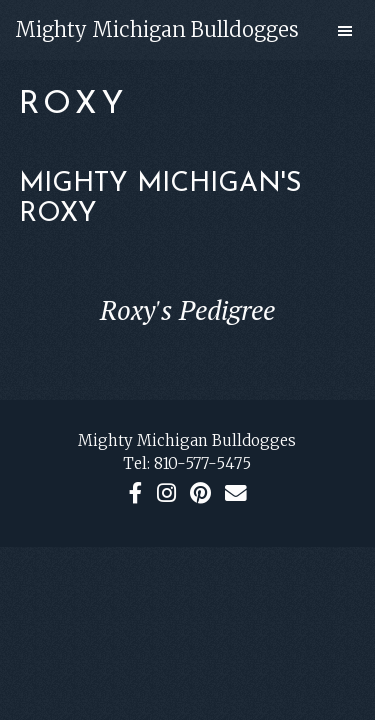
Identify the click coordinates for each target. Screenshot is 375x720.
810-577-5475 (202, 463)
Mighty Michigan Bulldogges (157, 29)
